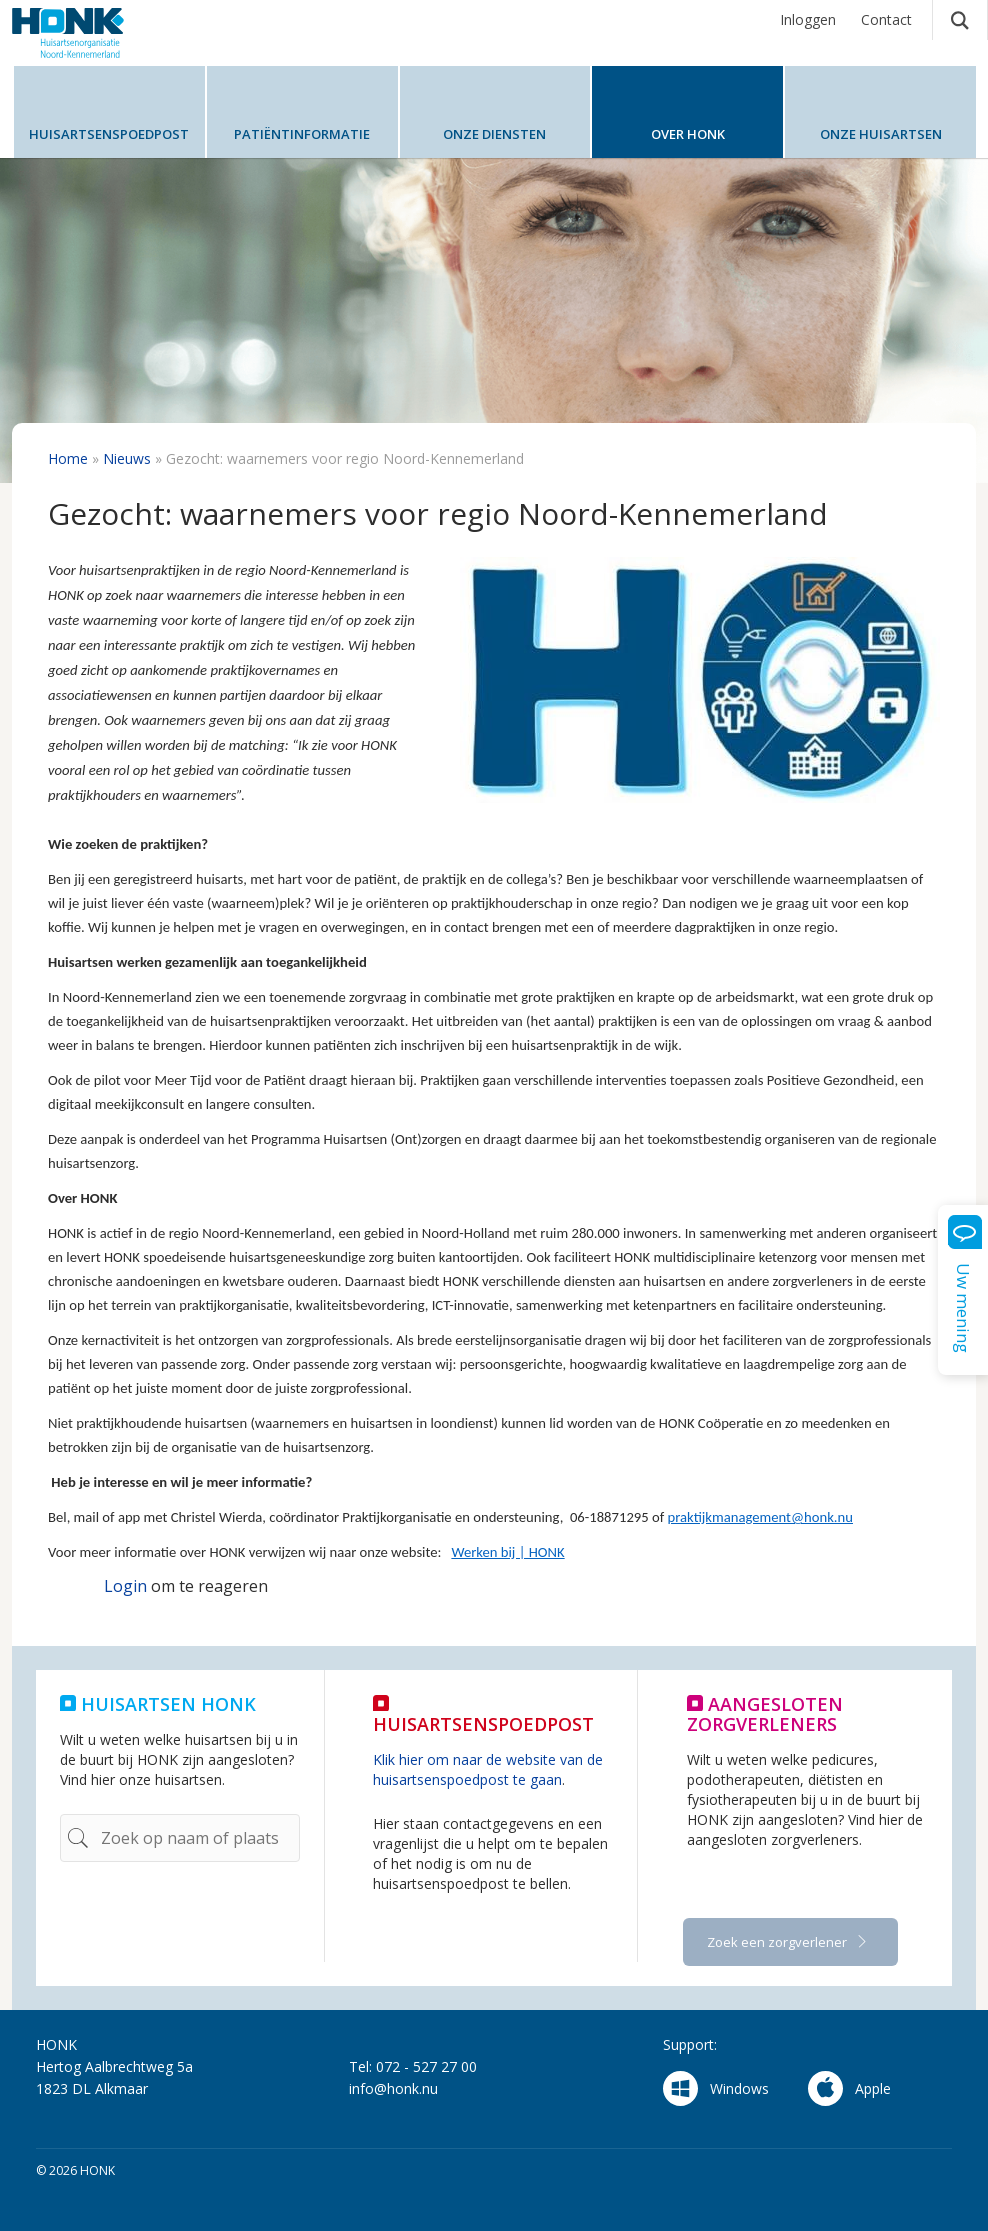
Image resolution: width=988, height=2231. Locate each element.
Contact (886, 19)
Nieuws (127, 458)
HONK (87, 33)
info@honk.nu (393, 2088)
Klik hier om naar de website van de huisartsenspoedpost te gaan (488, 1769)
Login (125, 1586)
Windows (716, 2088)
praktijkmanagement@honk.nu (760, 1517)
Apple (849, 2088)
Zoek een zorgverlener (778, 1942)
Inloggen (808, 19)
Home (68, 458)
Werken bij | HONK (507, 1552)
